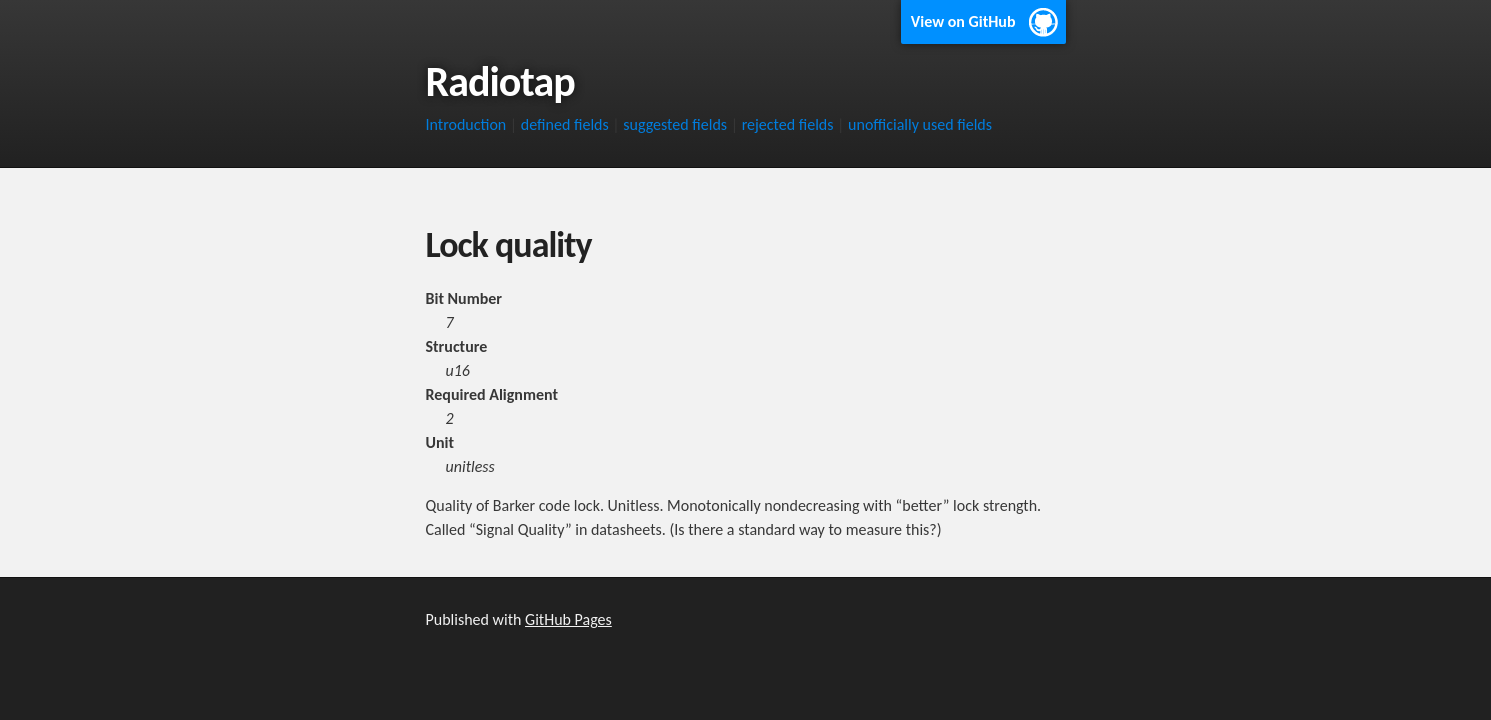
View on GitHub (963, 21)
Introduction (466, 124)
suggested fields (675, 124)
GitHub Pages (568, 619)
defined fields (565, 124)
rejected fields (788, 124)
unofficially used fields (920, 124)
